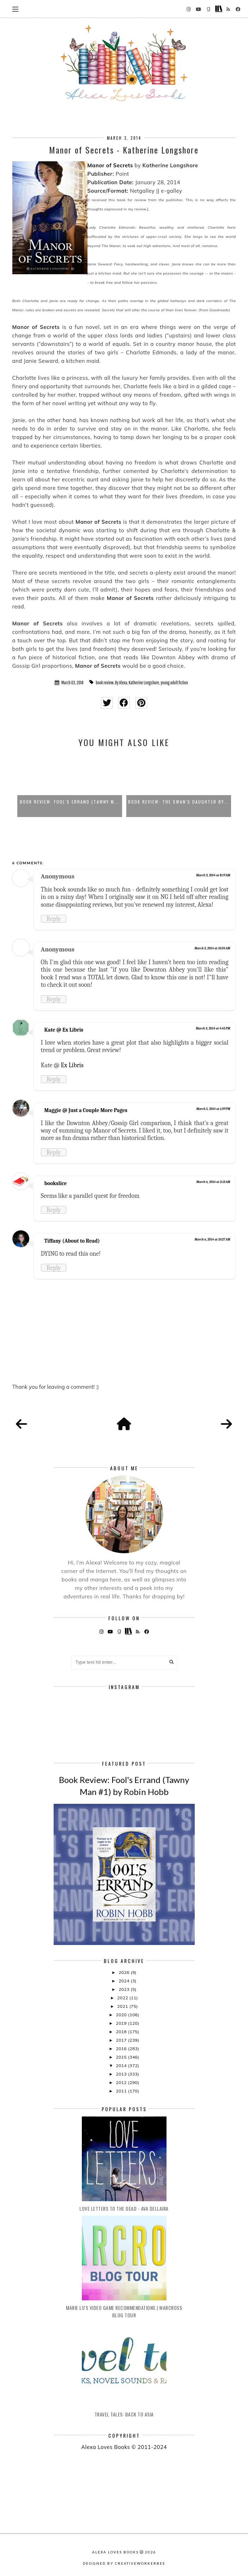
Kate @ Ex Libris (63, 1030)
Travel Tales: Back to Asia (124, 2414)
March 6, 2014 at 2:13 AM (213, 1182)
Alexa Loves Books (115, 2552)
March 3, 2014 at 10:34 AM (212, 948)
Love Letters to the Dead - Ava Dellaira (124, 2208)
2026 (125, 1972)
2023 (125, 1989)
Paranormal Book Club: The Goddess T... (69, 802)
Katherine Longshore (144, 682)
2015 (122, 2057)
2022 (123, 1997)
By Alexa (121, 682)
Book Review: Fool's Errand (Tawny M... (179, 802)
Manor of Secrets (110, 165)
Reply (54, 918)
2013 (122, 2074)
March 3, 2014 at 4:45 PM (213, 1028)
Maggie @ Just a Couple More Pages (85, 1110)
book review (105, 682)
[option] (70, 786)
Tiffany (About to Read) (72, 1241)
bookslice (55, 1183)
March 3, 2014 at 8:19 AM (213, 875)
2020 (122, 2014)
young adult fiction (174, 682)
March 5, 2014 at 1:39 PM (213, 1109)
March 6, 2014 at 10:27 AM (212, 1239)
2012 (122, 2082)
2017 (122, 2040)
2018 (122, 2031)
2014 (122, 2065)
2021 (123, 2006)
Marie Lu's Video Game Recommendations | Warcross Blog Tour (124, 2311)
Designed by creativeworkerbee (124, 2563)
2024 (125, 1980)
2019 (122, 2023)
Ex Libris (72, 1065)
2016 (122, 2048)
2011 (122, 2091)
